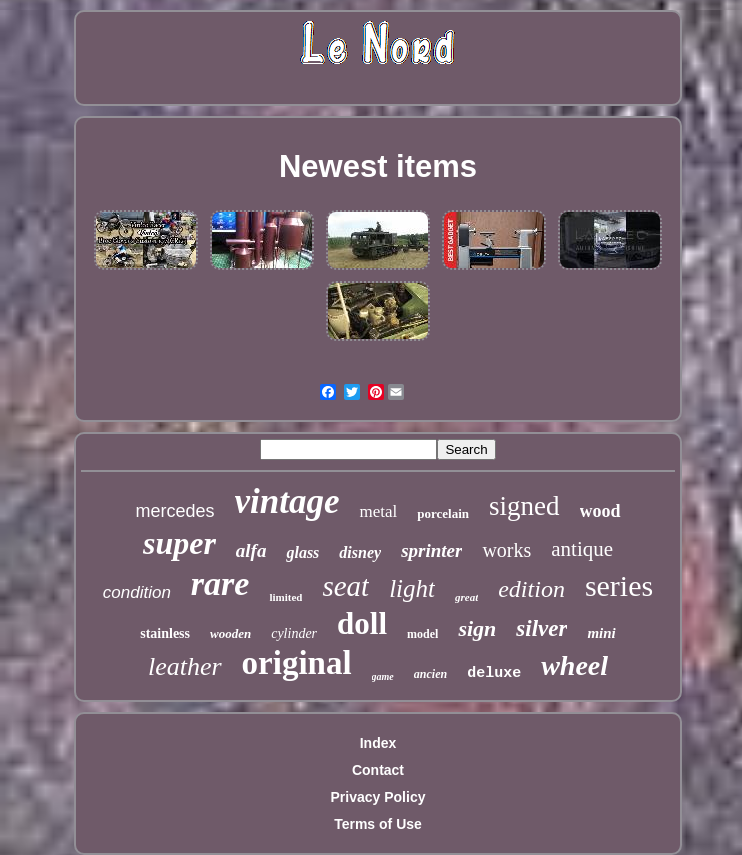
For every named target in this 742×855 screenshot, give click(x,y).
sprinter (431, 550)
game (383, 676)
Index (378, 743)
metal (378, 511)
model (422, 634)
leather (185, 666)
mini (601, 633)
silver (541, 628)
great (466, 597)
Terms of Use (378, 824)
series (619, 585)
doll (362, 623)
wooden (230, 633)
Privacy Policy (378, 797)
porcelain (443, 513)
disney (360, 552)
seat (345, 586)
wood (600, 511)
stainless (165, 633)
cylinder (294, 633)
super (179, 543)
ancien (430, 674)
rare (220, 583)
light (412, 588)
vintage (287, 501)
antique (582, 549)
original (297, 663)
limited (285, 597)
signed (524, 506)
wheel (574, 665)
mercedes (174, 511)
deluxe (494, 673)
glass (302, 552)
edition (531, 589)
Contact (378, 770)
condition (137, 592)
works (506, 550)
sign (477, 628)
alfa (251, 550)
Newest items (378, 166)
